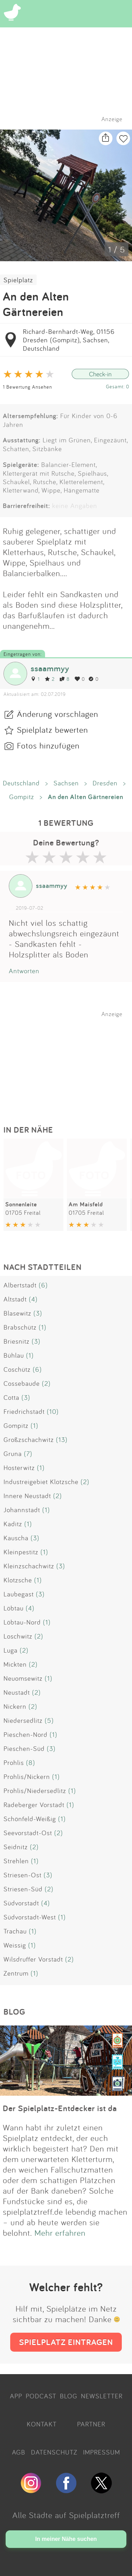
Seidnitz (16, 1847)
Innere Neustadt (27, 1495)
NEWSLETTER (101, 2396)
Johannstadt (22, 1510)
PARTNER (91, 2424)
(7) (28, 1453)
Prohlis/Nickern (27, 1776)
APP (16, 2396)
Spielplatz (18, 280)
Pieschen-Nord (26, 1734)
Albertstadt (20, 1285)
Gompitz (21, 796)
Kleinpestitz (21, 1552)
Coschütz (17, 1369)
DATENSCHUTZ (54, 2452)
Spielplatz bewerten (52, 729)
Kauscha (16, 1538)
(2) (46, 1383)
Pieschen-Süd (24, 1748)
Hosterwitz (19, 1467)
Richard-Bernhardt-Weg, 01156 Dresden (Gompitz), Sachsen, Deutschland (69, 340)
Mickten (15, 1664)
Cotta (11, 1397)
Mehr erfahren (60, 2232)
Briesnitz (17, 1341)
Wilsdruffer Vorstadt (33, 1959)
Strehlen (16, 1861)
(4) (33, 1299)
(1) (42, 1327)
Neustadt (17, 1692)
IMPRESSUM (101, 2452)
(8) (30, 1762)
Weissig (15, 1945)
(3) (37, 1313)
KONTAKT (42, 2424)
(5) (49, 1720)
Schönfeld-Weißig (30, 1818)
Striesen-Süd (23, 1889)
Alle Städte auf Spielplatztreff (66, 2515)
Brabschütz (20, 1327)
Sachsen (66, 783)
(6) (43, 1285)
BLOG (68, 2396)
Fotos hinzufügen (48, 745)
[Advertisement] (69, 1061)
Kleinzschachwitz (29, 1566)
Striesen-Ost (23, 1875)
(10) (53, 1411)
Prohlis (14, 1762)
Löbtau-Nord (22, 1622)
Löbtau (14, 1608)
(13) (62, 1439)
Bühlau (14, 1355)
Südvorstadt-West (30, 1917)
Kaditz (13, 1524)
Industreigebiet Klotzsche (41, 1481)
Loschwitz (18, 1636)
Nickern (15, 1706)
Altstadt (15, 1299)
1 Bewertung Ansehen (27, 386)
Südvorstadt (21, 1903)
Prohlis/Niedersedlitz (35, 1790)
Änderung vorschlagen (57, 714)
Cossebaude (22, 1383)
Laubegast (19, 1594)
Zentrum (16, 1973)
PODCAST (41, 2396)
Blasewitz (17, 1313)
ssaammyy (50, 668)
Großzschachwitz (29, 1439)
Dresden (105, 783)
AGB (18, 2452)
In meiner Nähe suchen (66, 2539)
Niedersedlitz (23, 1720)
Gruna (13, 1453)
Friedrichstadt (24, 1411)
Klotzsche (18, 1580)
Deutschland (21, 783)
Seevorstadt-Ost (28, 1833)
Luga (11, 1650)
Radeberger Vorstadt (34, 1804)
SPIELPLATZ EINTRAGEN (66, 2342)
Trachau (15, 1931)
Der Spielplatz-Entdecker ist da (60, 2108)
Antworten (24, 971)
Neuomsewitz (23, 1678)
